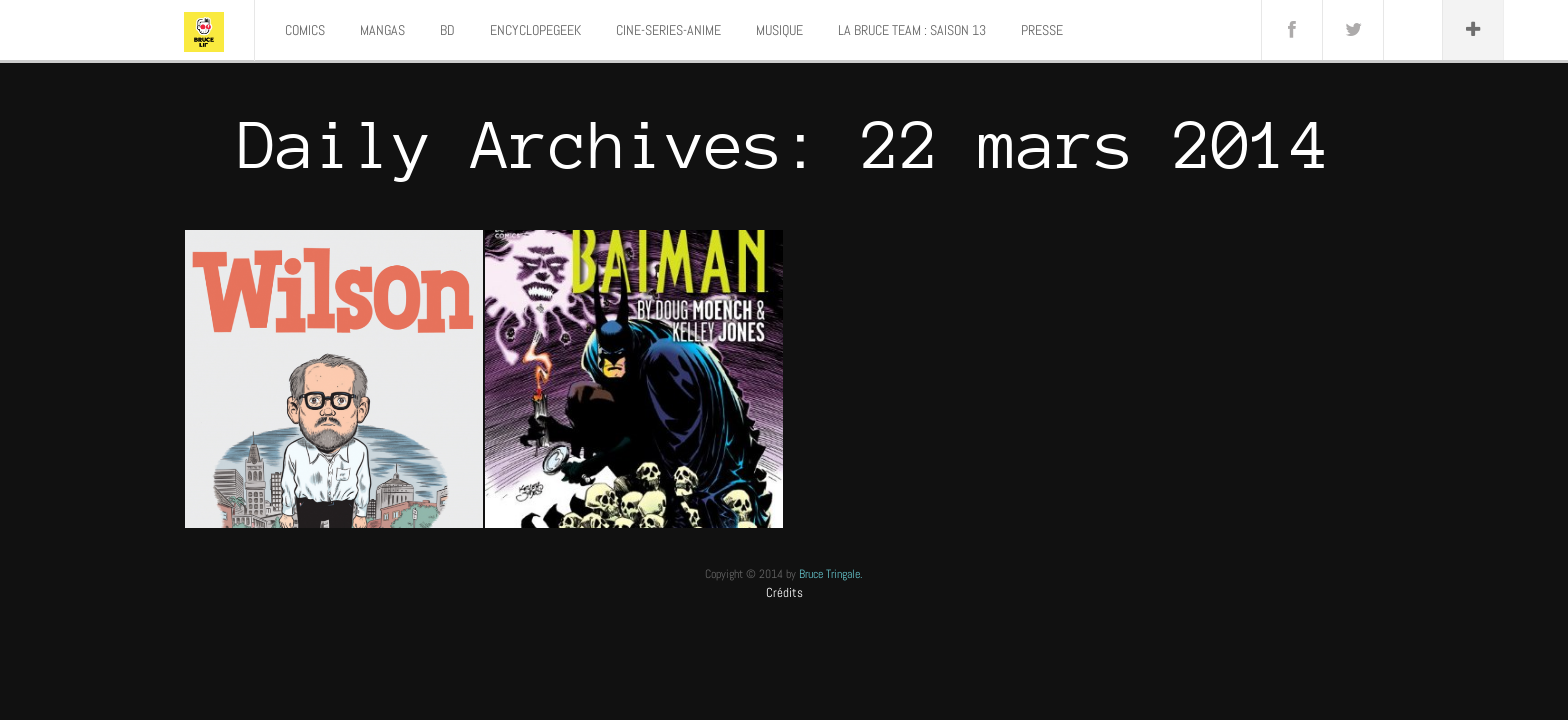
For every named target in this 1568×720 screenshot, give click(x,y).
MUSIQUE (779, 30)
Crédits (784, 592)
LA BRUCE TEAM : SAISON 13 (912, 30)
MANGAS (382, 30)
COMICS (305, 30)
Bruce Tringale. (831, 574)
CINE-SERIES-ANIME (668, 30)
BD (447, 30)
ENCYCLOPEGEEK (535, 30)
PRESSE (1042, 30)
